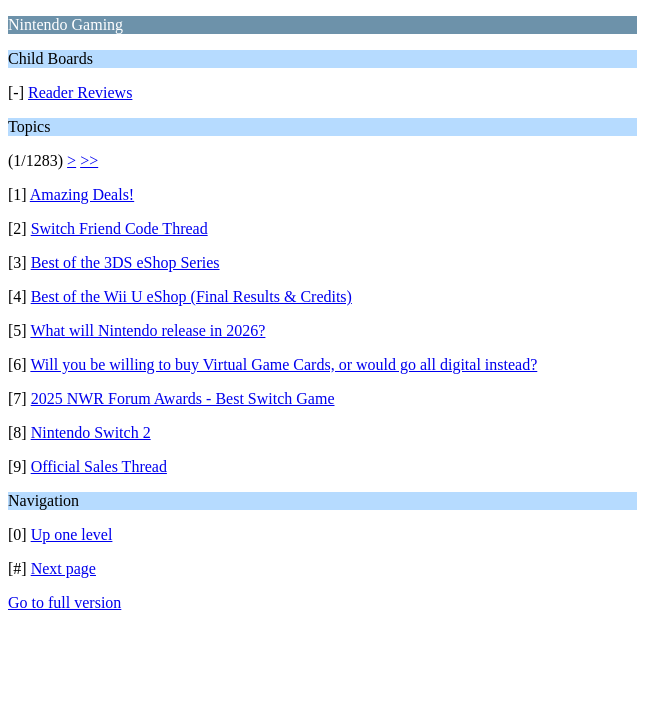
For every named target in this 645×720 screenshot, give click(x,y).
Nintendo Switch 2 (91, 432)
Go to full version (64, 602)
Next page (63, 568)
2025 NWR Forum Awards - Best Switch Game (183, 398)
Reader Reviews (80, 92)
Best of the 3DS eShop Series (125, 262)
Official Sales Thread (99, 466)
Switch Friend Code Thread (119, 228)
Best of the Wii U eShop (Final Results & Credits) (191, 296)
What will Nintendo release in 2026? (147, 330)
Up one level (72, 534)
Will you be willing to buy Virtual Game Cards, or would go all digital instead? (283, 364)
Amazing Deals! (82, 194)
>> (89, 160)
